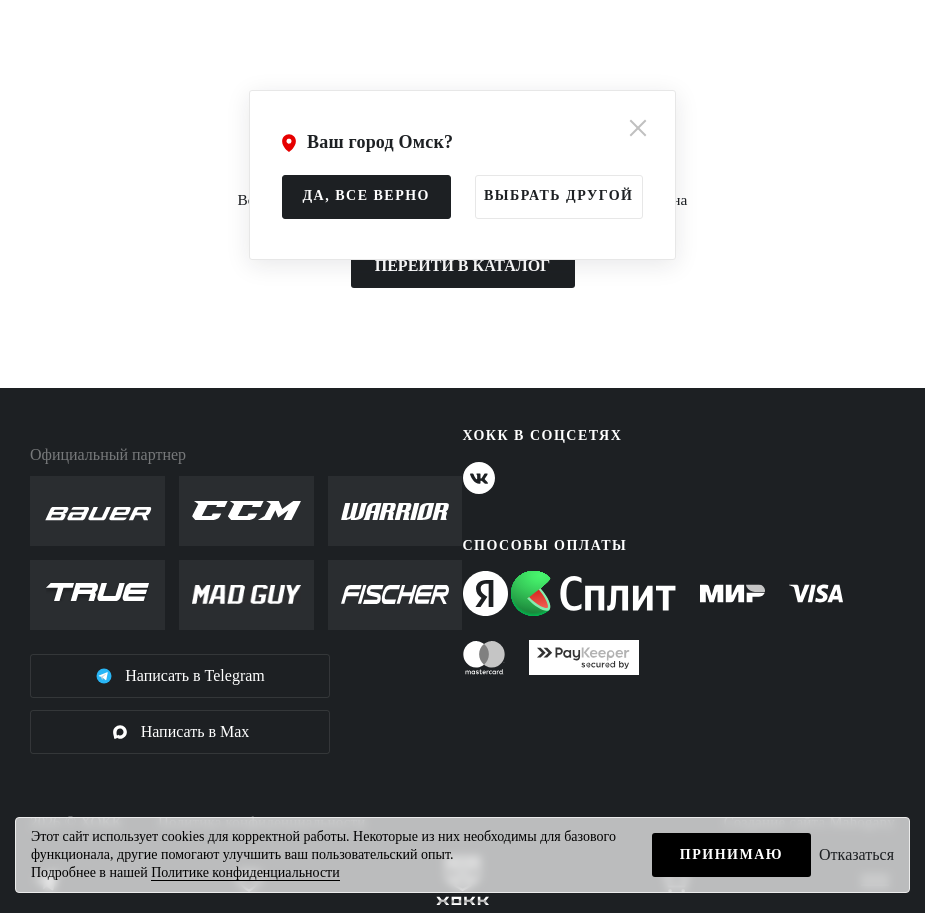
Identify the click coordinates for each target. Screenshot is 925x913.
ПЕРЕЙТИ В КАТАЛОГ (463, 265)
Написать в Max (180, 732)
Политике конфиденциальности (245, 872)
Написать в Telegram (180, 676)
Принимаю (731, 854)
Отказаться (856, 854)
